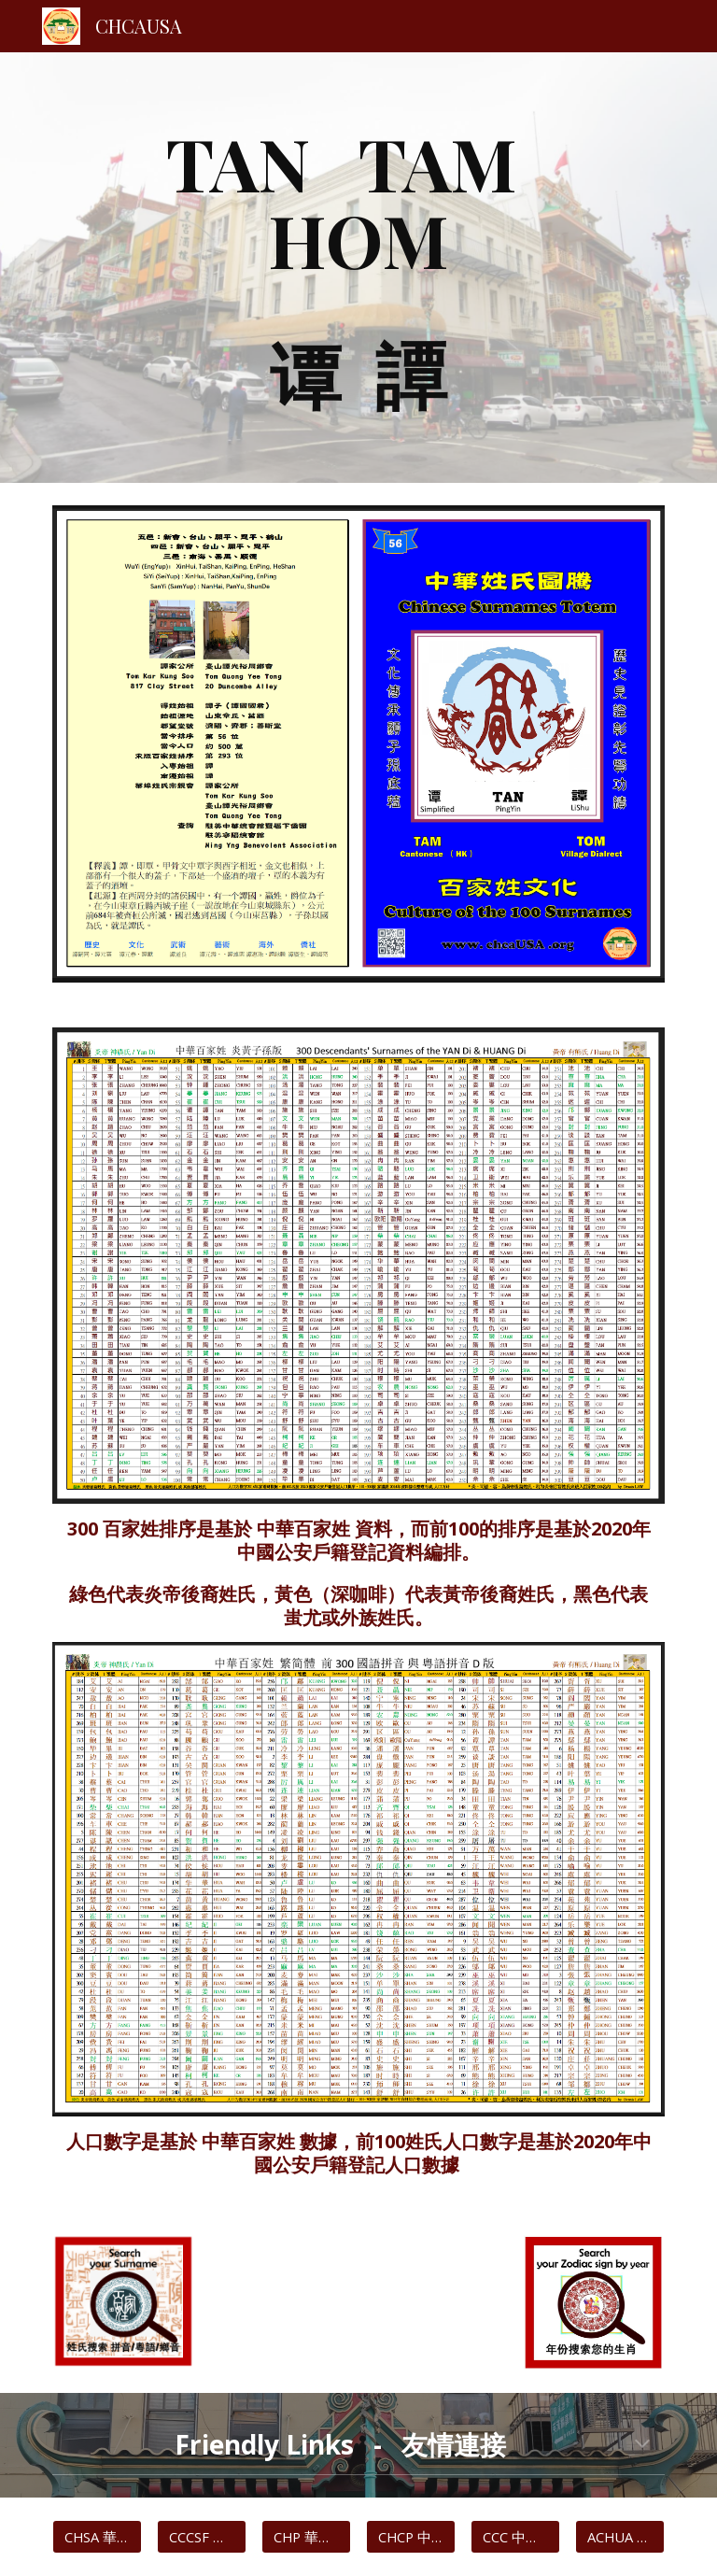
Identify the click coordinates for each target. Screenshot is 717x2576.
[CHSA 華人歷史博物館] (96, 2536)
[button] (642, 2445)
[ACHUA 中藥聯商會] (619, 2536)
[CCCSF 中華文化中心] (201, 2536)
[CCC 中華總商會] (514, 2536)
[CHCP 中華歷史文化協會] (410, 2536)
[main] (358, 268)
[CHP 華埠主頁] (305, 2536)
